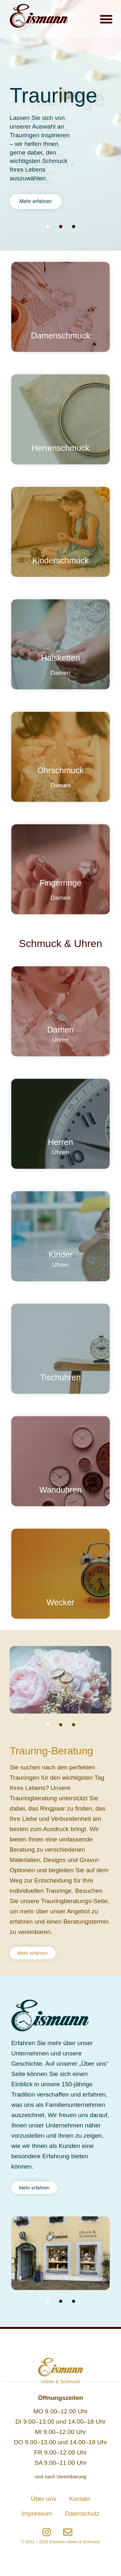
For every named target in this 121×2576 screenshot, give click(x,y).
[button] (106, 19)
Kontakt (79, 2498)
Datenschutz (82, 2513)
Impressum (37, 2513)
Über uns (43, 2498)
